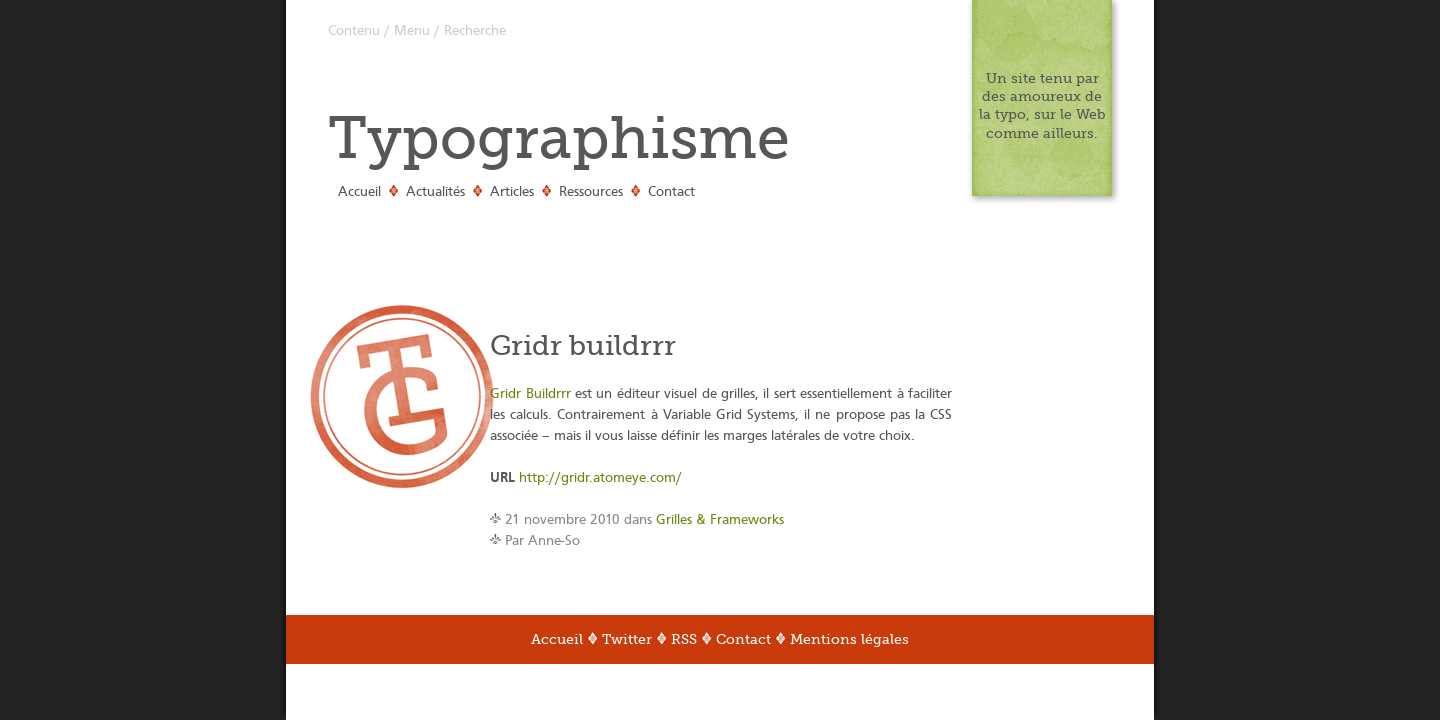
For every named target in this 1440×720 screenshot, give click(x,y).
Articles (512, 192)
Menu (412, 31)
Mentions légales (849, 639)
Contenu (354, 31)
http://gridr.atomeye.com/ (600, 478)
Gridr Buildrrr (530, 394)
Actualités (435, 192)
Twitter (627, 639)
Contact (671, 192)
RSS (684, 639)
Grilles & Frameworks (720, 520)
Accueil (359, 192)
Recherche (475, 31)
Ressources (591, 192)
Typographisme (559, 138)
